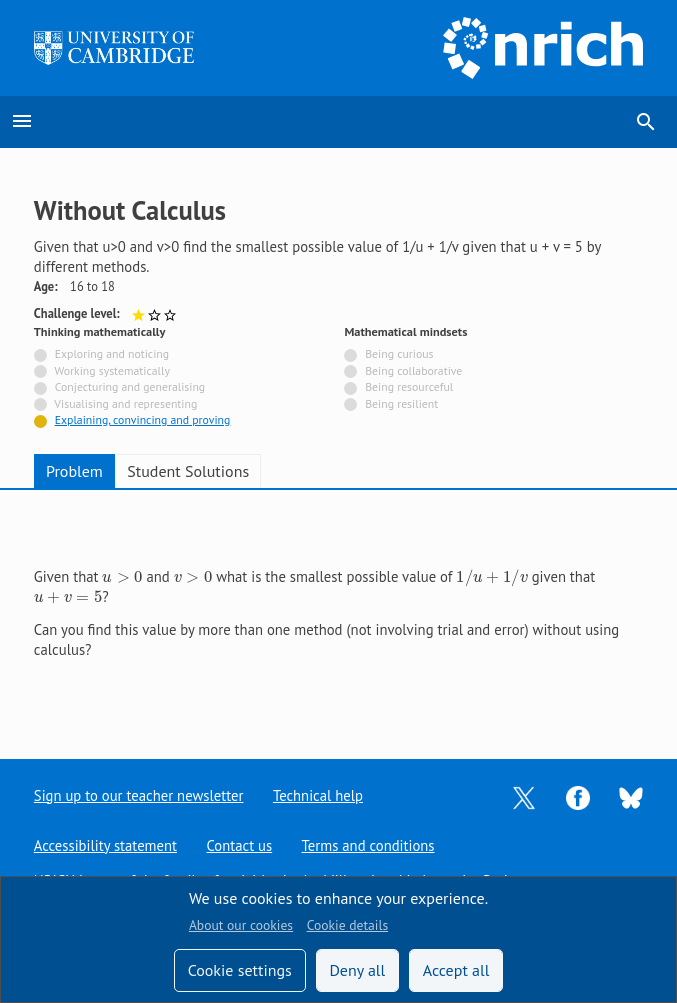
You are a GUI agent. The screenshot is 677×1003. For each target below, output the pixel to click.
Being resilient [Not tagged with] (401, 403)
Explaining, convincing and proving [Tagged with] (143, 419)
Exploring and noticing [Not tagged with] (112, 353)
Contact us (240, 845)
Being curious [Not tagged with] (399, 353)
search (646, 122)
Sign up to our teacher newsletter (139, 795)
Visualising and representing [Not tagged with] (125, 403)
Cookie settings (240, 970)
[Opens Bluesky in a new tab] (631, 796)
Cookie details (347, 925)
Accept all (456, 970)
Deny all (357, 970)
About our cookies (241, 925)
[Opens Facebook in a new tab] (578, 795)
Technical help (318, 795)
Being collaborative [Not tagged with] (413, 370)
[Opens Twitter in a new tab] (524, 795)
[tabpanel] (338, 608)
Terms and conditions (368, 845)
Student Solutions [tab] (188, 471)
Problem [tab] (74, 471)
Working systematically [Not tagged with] (112, 370)
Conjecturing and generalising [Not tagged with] (130, 386)
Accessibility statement (105, 845)
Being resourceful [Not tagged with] (409, 386)
